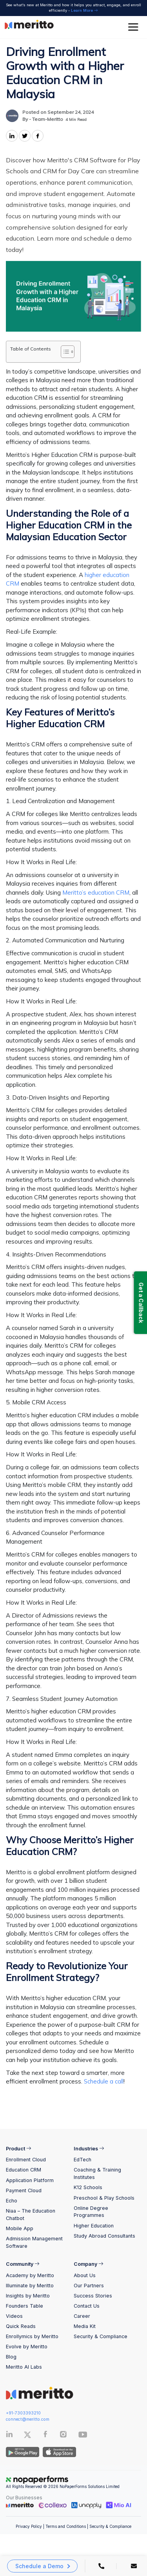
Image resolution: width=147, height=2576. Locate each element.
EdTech (82, 2160)
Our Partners (89, 2285)
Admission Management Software (34, 2242)
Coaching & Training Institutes (97, 2173)
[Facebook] (45, 2435)
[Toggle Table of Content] (64, 351)
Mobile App (19, 2228)
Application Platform (30, 2180)
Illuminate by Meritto (30, 2285)
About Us (85, 2275)
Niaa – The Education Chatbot (30, 2214)
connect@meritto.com (27, 2419)
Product (18, 2149)
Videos (14, 2316)
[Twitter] (33, 2434)
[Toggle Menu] (134, 27)
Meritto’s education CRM (95, 892)
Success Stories (93, 2296)
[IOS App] (58, 2451)
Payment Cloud (24, 2190)
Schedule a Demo (39, 2566)
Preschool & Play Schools (104, 2198)
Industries (89, 2149)
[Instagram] (63, 2435)
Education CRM (23, 2170)
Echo (11, 2201)
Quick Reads (21, 2326)
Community (23, 2264)
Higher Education (94, 2226)
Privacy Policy (29, 2526)
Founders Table (24, 2306)
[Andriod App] (22, 2451)
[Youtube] (82, 2436)
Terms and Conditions (65, 2526)
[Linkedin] (9, 2435)
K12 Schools (88, 2187)
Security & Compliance (100, 2336)
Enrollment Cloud (26, 2160)
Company (88, 2264)
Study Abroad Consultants (104, 2236)
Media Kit (85, 2326)
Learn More (84, 10)
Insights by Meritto (28, 2296)
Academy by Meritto (30, 2275)
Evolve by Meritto (26, 2346)
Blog (11, 2357)
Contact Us (87, 2306)
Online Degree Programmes (91, 2211)
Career (82, 2316)
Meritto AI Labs (24, 2367)
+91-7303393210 (23, 2413)
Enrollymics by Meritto (32, 2336)
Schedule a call (103, 2081)
